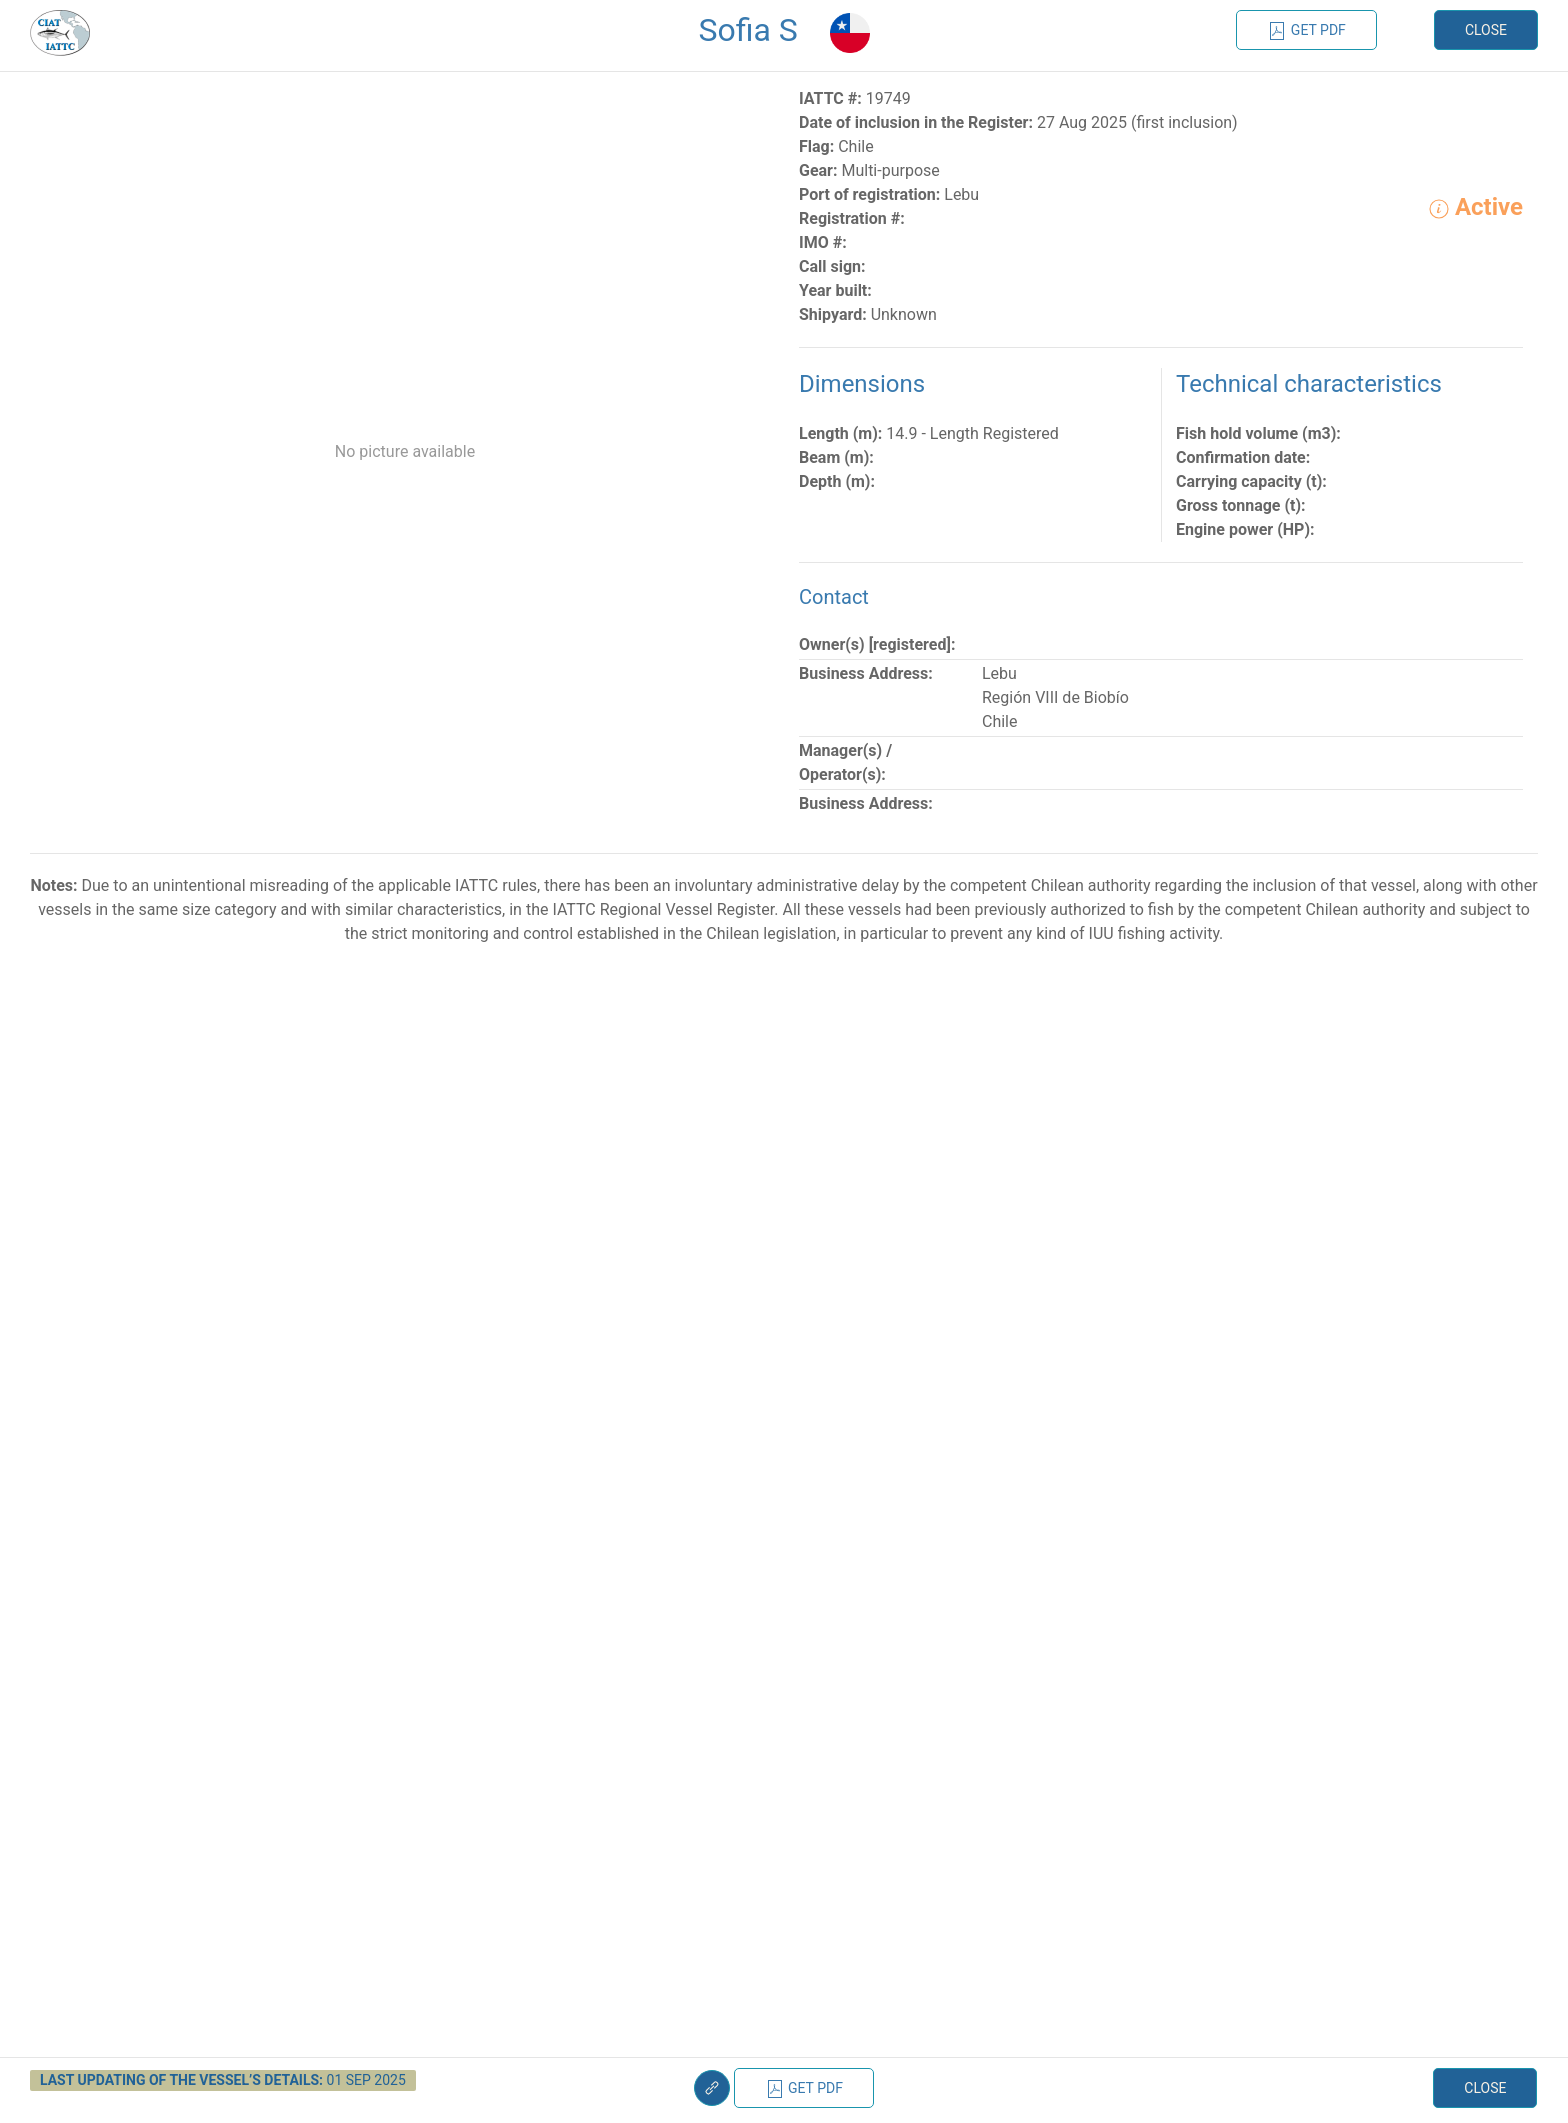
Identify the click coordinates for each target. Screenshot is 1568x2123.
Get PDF (1306, 31)
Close (1486, 30)
